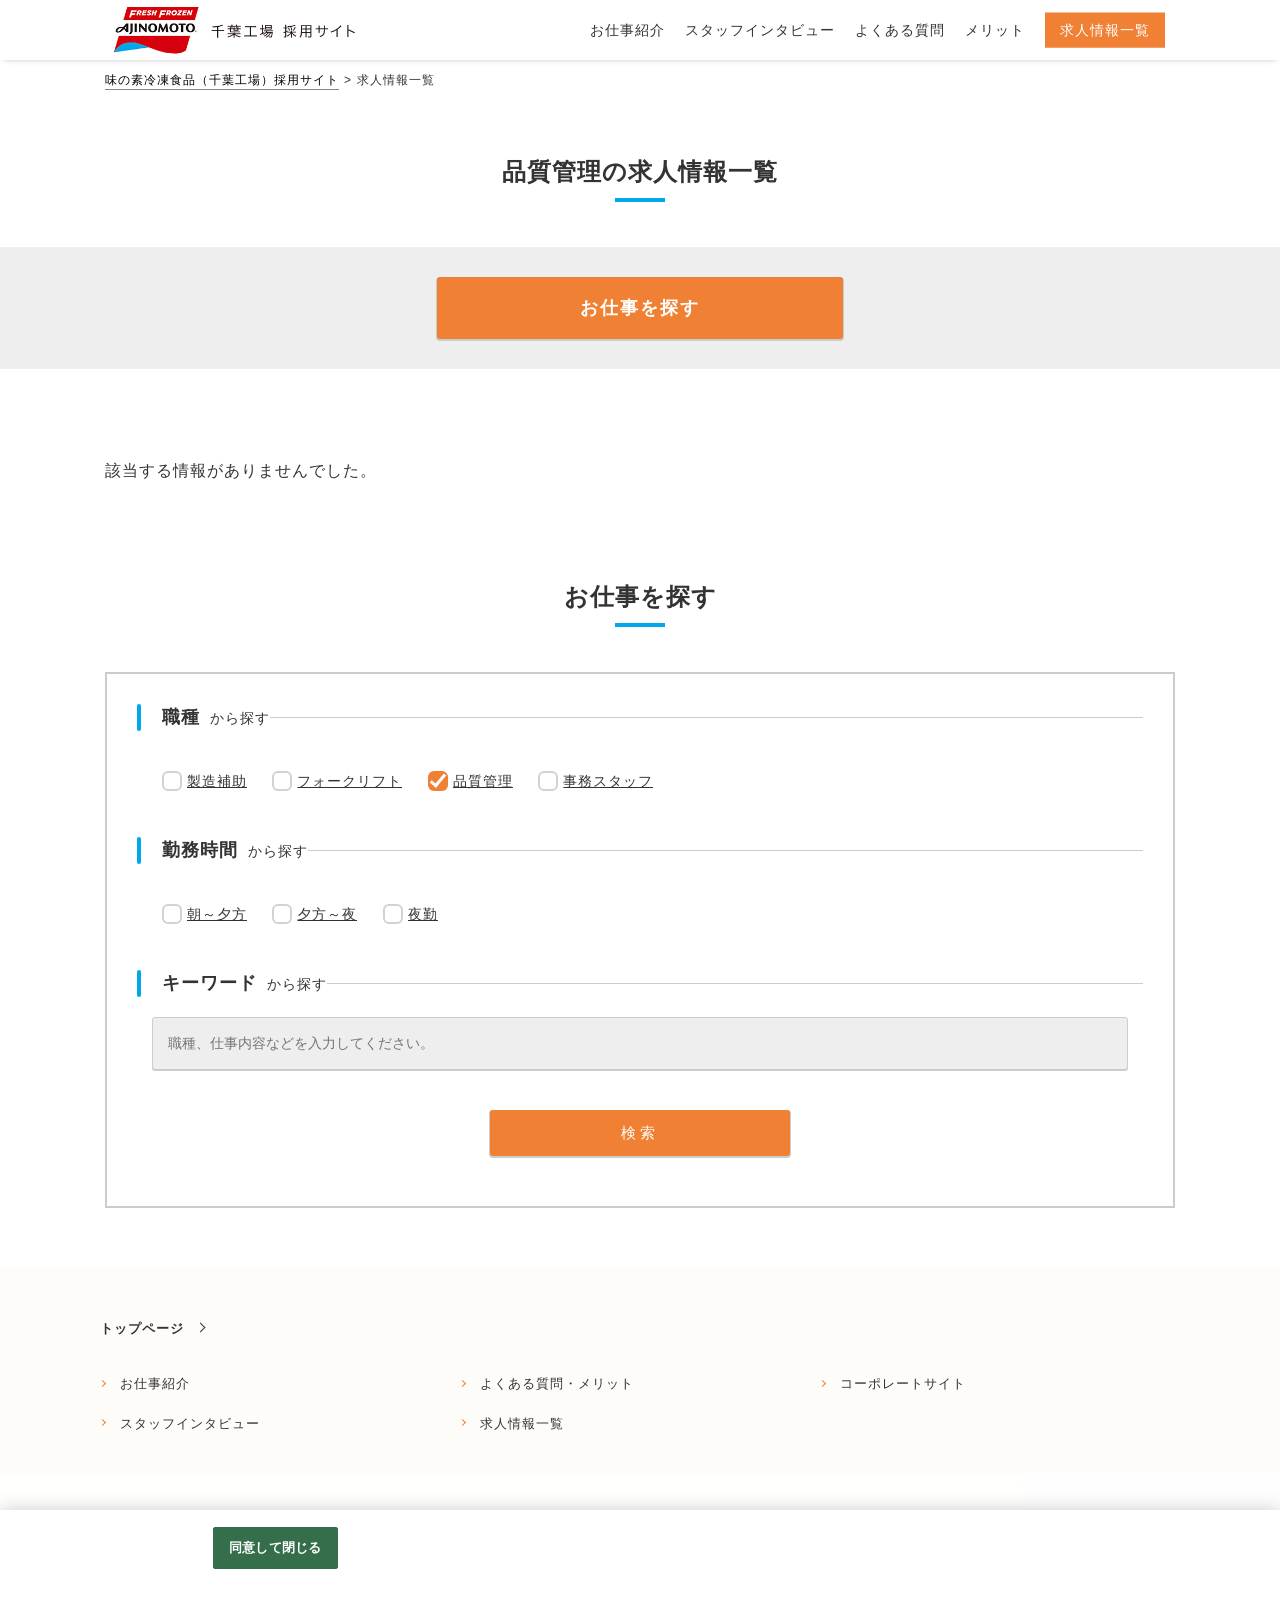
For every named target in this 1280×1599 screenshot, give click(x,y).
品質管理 (483, 781)
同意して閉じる (275, 1547)
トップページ (142, 1328)
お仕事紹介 (155, 1383)
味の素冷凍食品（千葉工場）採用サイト (222, 80)
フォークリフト (349, 781)
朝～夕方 (217, 914)
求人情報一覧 (522, 1423)
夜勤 (423, 914)
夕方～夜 (327, 914)
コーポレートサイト (903, 1383)
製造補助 (217, 781)
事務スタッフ (608, 781)
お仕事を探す (640, 308)
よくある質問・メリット (557, 1383)
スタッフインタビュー (190, 1423)
